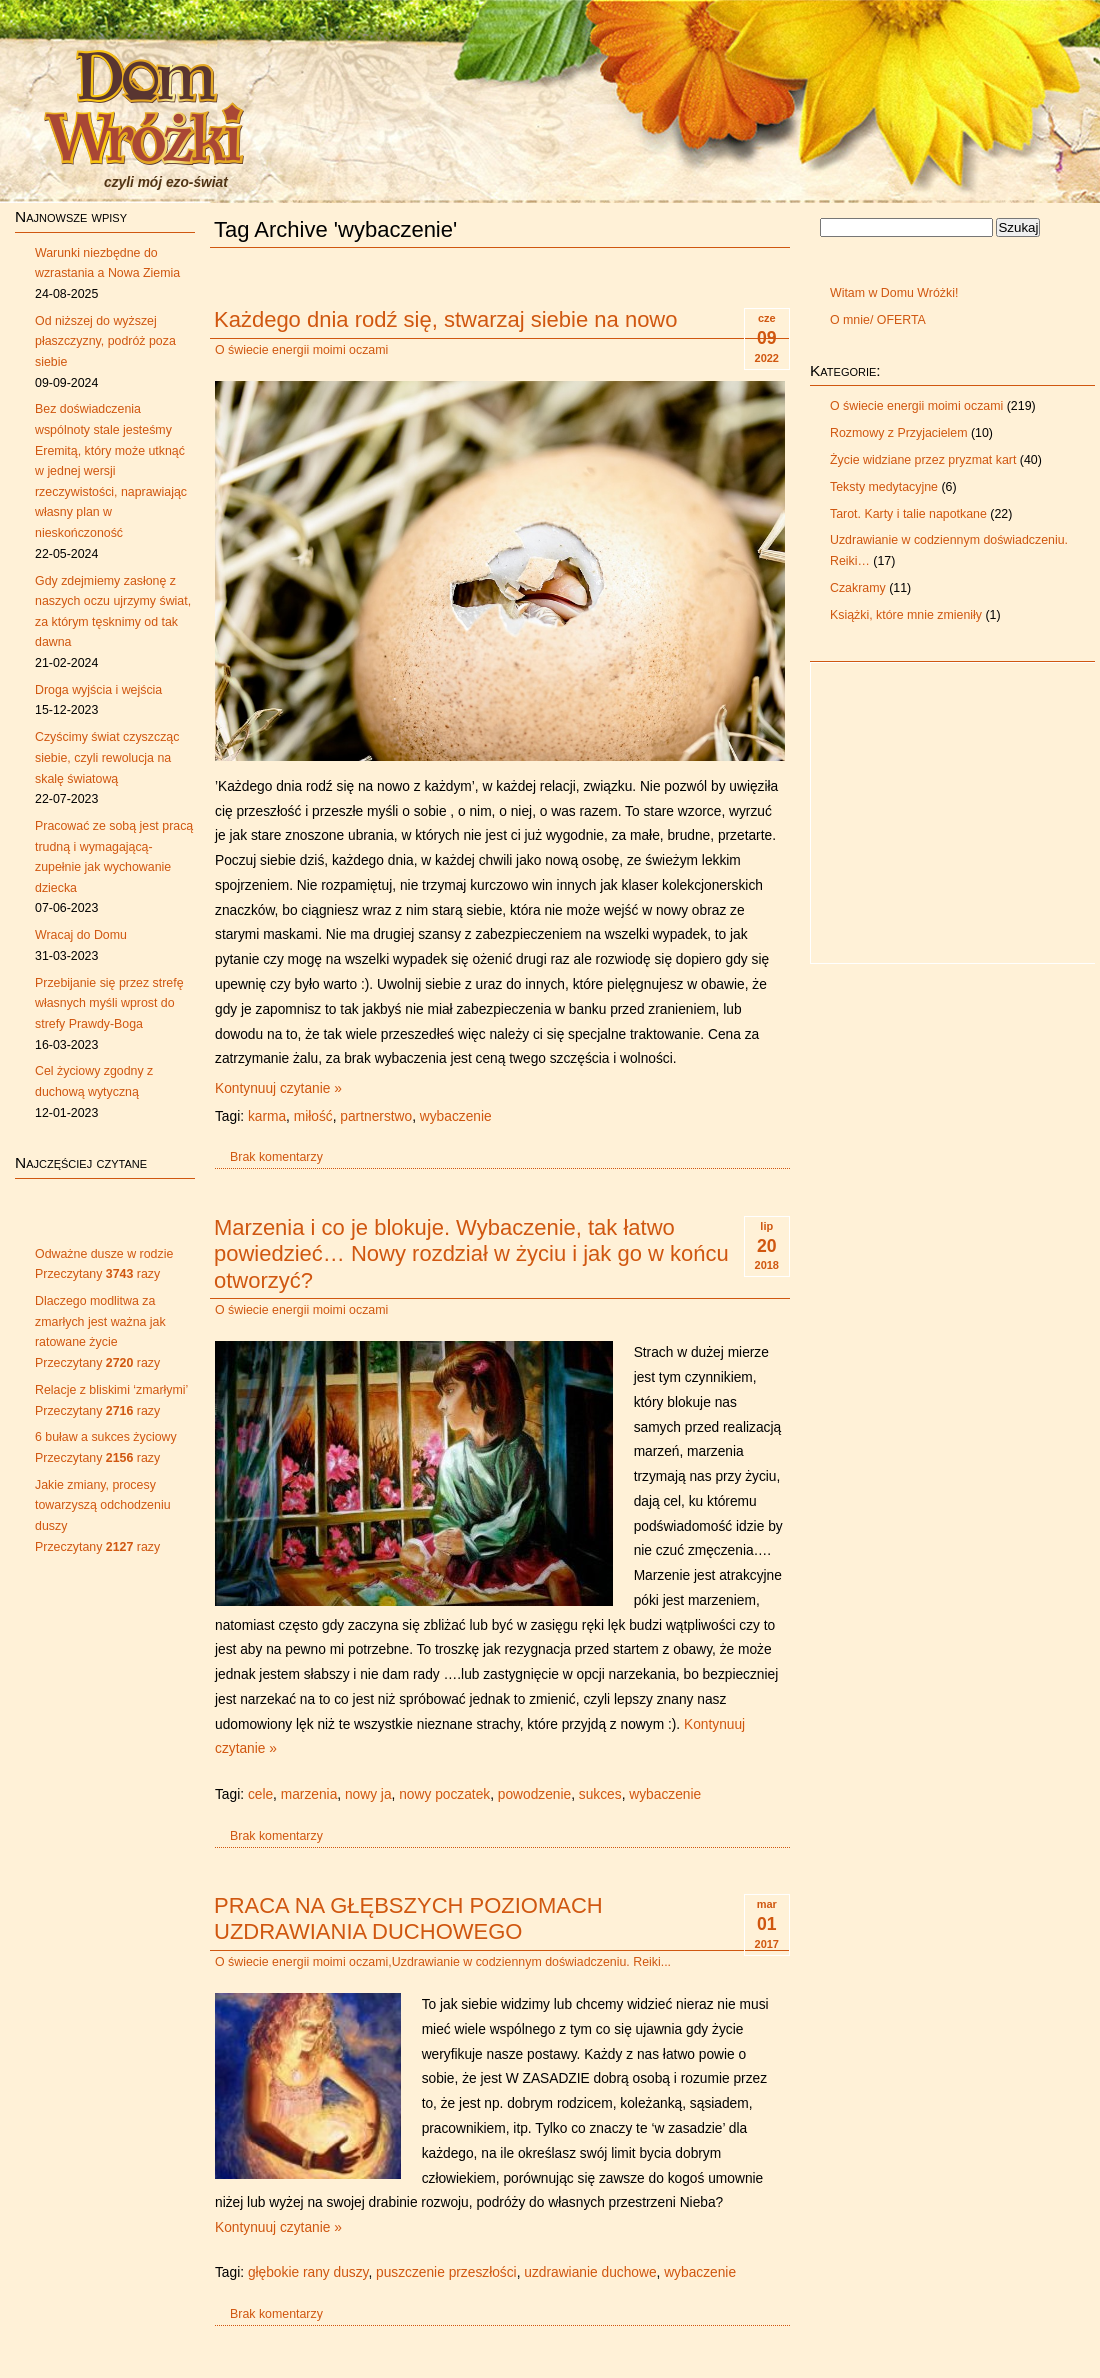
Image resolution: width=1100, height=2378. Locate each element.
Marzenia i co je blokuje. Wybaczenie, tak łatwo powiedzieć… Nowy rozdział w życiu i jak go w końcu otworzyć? (471, 1254)
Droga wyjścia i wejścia (98, 690)
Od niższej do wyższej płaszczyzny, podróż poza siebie (105, 341)
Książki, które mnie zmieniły (906, 615)
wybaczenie (456, 1116)
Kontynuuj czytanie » (278, 1088)
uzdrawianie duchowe (590, 2272)
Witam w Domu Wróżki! (894, 293)
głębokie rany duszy (308, 2272)
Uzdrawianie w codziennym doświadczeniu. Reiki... (531, 1962)
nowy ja (368, 1794)
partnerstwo (376, 1116)
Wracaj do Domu (81, 935)
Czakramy (858, 588)
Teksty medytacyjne (884, 487)
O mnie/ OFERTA (878, 320)
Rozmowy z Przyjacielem (899, 433)
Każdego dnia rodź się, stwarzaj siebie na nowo (446, 319)
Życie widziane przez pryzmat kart (923, 460)
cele (260, 1794)
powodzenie (534, 1794)
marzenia (309, 1794)
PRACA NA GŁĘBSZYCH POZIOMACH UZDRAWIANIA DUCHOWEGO (408, 1918)
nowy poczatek (444, 1794)
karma (267, 1116)
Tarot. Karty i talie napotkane (908, 514)
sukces (600, 1794)
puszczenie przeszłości (446, 2272)
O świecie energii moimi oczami (301, 350)
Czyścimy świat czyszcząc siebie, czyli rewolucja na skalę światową (107, 757)
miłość (313, 1116)
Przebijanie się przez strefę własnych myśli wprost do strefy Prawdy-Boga (109, 1003)
